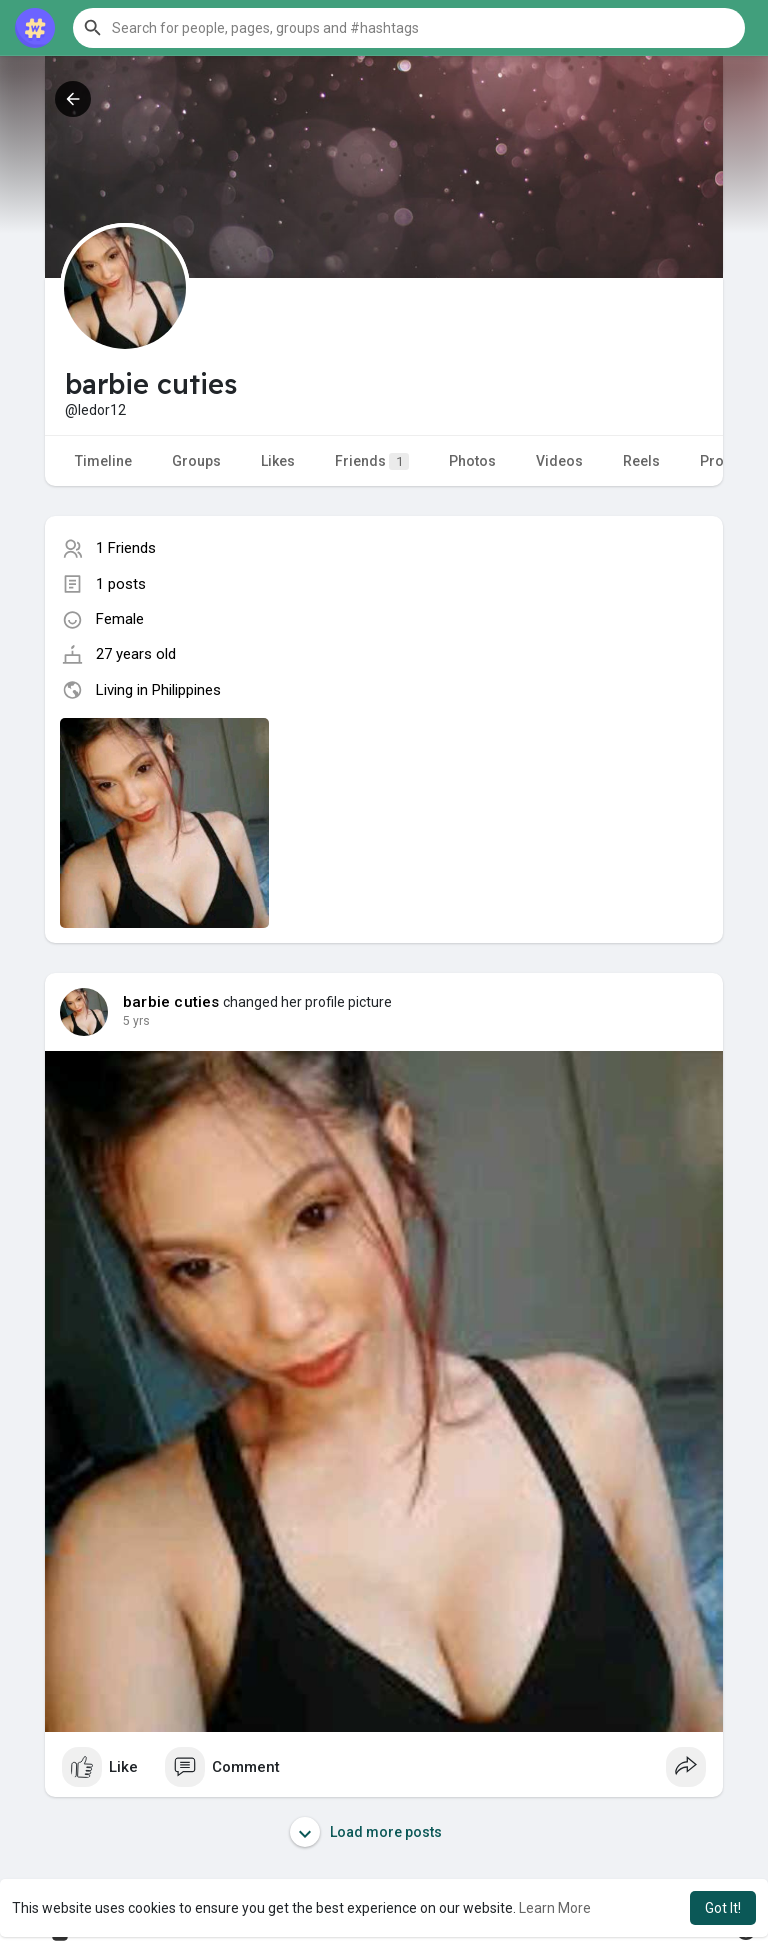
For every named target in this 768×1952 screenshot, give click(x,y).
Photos (472, 461)
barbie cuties (171, 1002)
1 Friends (126, 548)
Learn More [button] (555, 1908)
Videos (559, 461)
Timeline (103, 461)
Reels (641, 461)
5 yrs (136, 1021)
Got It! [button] (723, 1908)
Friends (372, 461)
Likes (278, 461)
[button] (409, 28)
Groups (196, 461)
